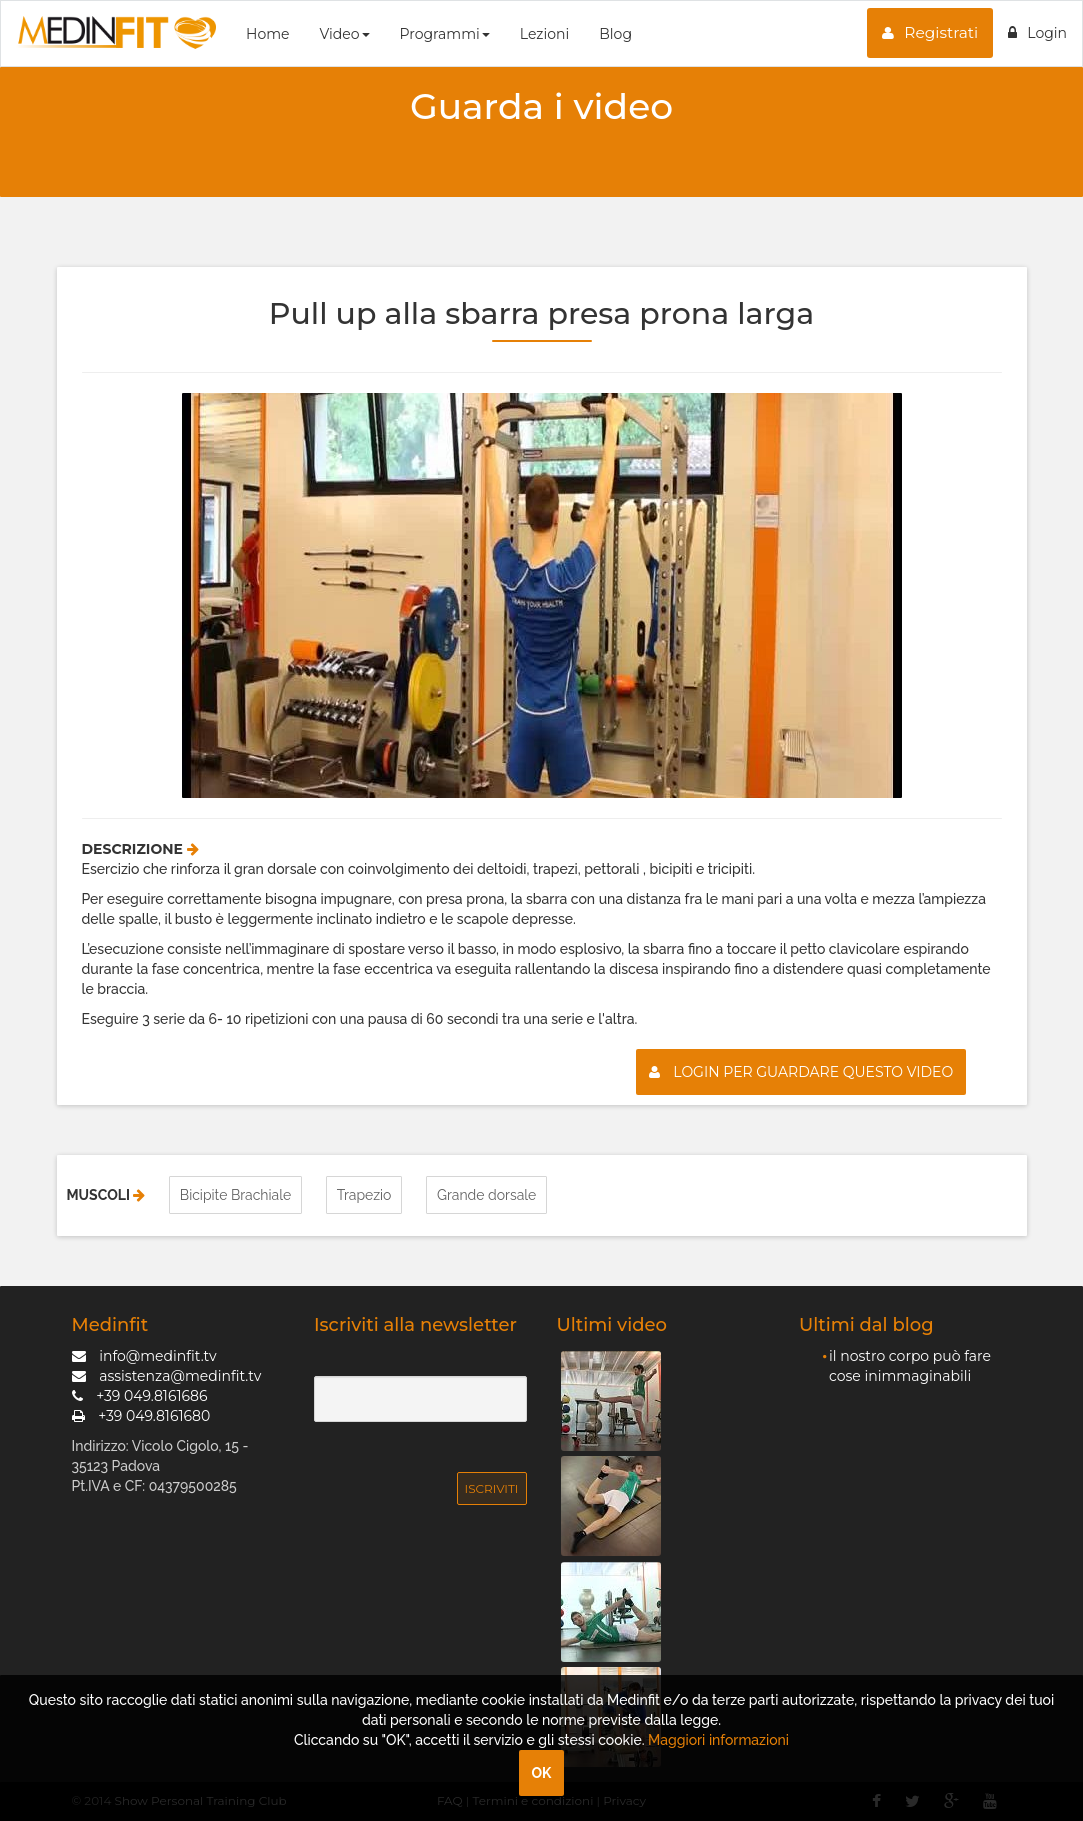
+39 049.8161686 (140, 1395)
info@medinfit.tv (144, 1355)
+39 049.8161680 (141, 1415)
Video (344, 34)
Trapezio (364, 1195)
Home (267, 34)
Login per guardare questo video (801, 1072)
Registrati (930, 32)
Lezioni (544, 34)
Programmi (445, 34)
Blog (615, 34)
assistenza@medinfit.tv (167, 1375)
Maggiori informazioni (718, 1740)
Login (1037, 33)
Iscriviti (492, 1487)
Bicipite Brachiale (236, 1195)
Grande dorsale (487, 1195)
